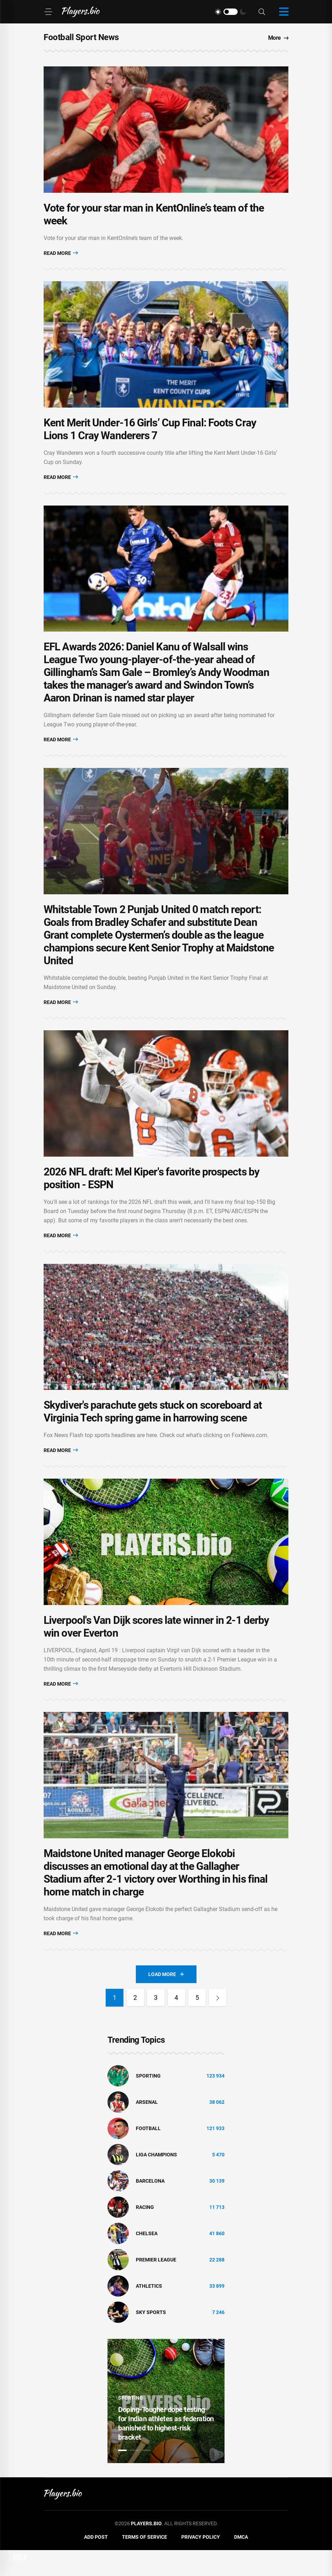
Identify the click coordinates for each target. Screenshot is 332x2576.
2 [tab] (134, 2476)
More (278, 37)
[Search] (262, 12)
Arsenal (147, 2128)
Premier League (156, 2285)
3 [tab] (146, 2476)
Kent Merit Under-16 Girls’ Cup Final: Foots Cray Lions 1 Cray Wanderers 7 (150, 435)
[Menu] (48, 11)
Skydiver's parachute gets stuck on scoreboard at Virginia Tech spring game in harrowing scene (153, 1430)
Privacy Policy (200, 2563)
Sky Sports (151, 2338)
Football (148, 2154)
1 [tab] (122, 2476)
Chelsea (146, 2259)
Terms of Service (144, 2563)
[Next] (218, 2023)
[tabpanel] (166, 2427)
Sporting (148, 2102)
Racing (145, 2233)
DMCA (241, 2563)
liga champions (156, 2180)
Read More (61, 256)
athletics (149, 2312)
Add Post (96, 2563)
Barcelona (150, 2207)
